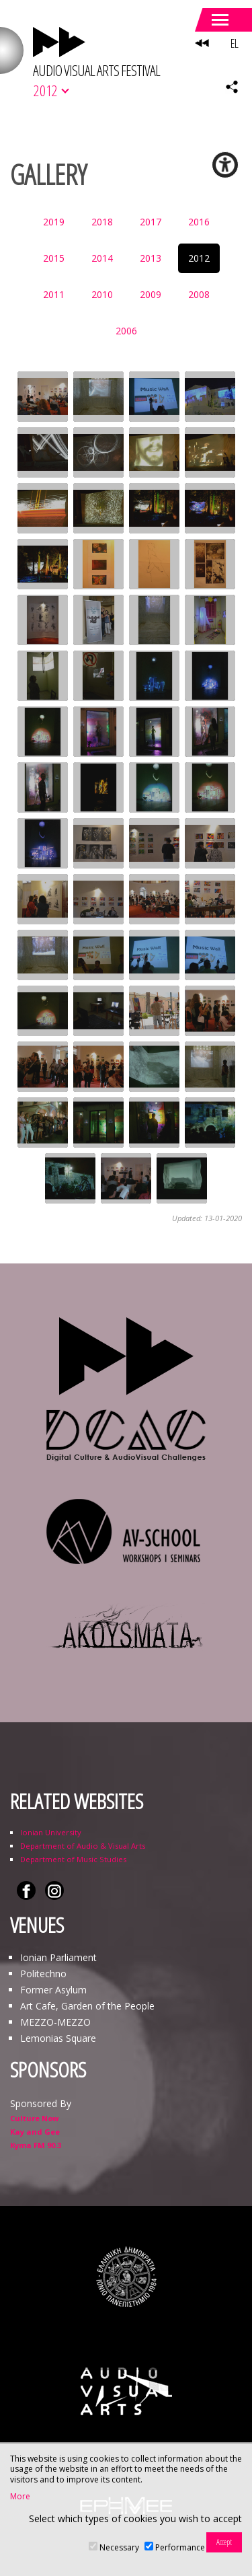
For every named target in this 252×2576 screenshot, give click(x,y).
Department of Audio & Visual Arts (82, 1846)
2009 (150, 294)
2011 (54, 294)
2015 (54, 258)
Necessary (119, 2547)
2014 (102, 258)
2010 (102, 294)
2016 (199, 221)
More (20, 2496)
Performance (180, 2547)
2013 (150, 258)
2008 (199, 294)
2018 (102, 221)
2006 (126, 330)
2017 (150, 221)
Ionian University (50, 1832)
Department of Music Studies (73, 1859)
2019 (54, 221)
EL (234, 43)
